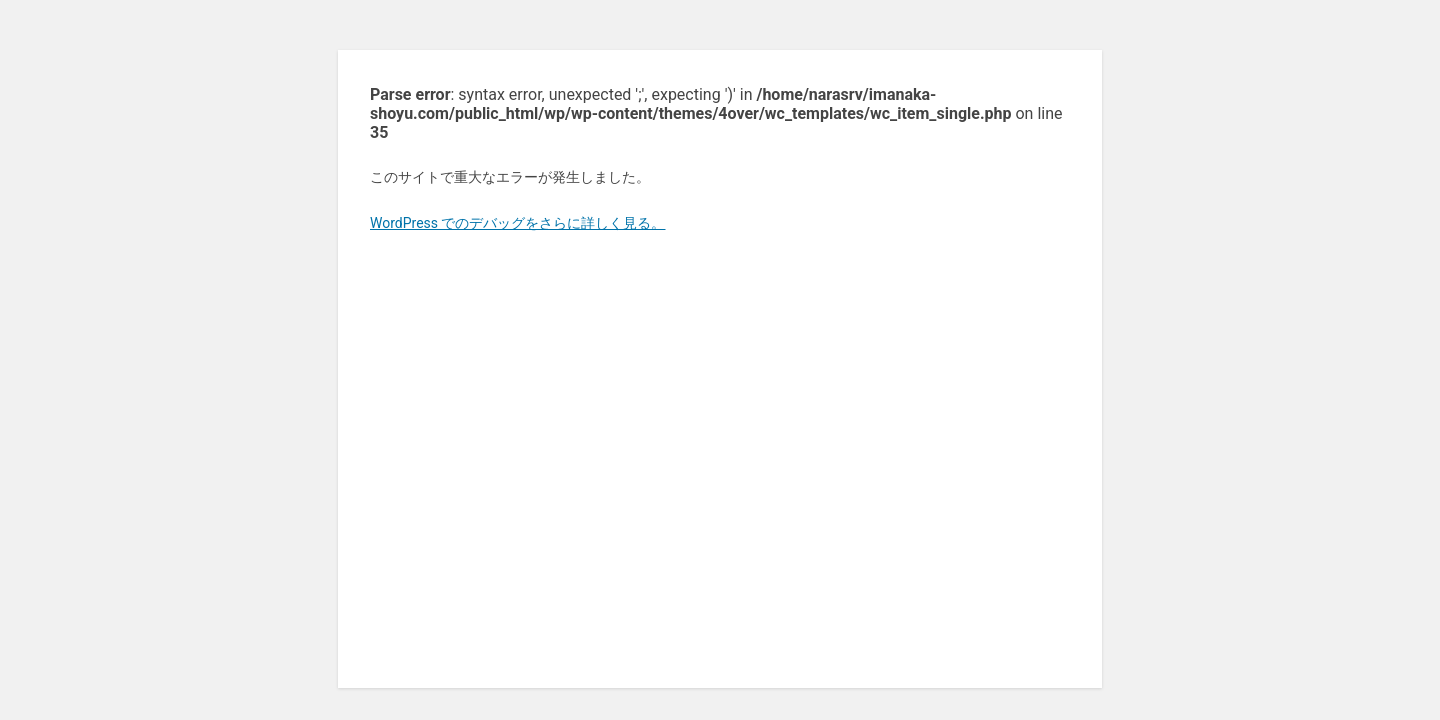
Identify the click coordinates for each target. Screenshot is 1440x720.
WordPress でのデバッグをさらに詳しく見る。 (518, 223)
